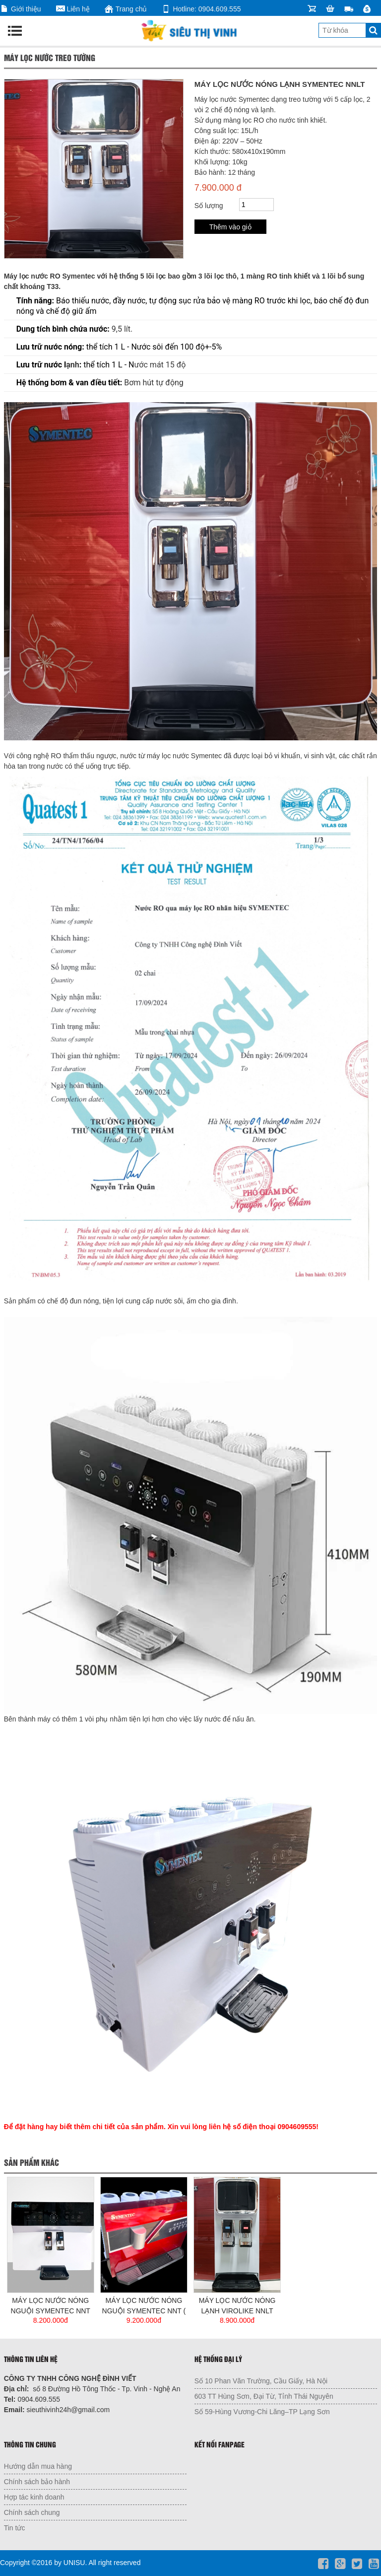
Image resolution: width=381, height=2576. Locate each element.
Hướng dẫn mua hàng (38, 2466)
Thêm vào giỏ (230, 227)
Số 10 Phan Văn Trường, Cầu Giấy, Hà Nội (260, 2381)
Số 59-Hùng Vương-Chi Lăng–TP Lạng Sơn (262, 2412)
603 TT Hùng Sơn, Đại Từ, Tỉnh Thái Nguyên (263, 2396)
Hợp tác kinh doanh (34, 2497)
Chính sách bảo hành (37, 2482)
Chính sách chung (32, 2512)
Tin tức (14, 2528)
